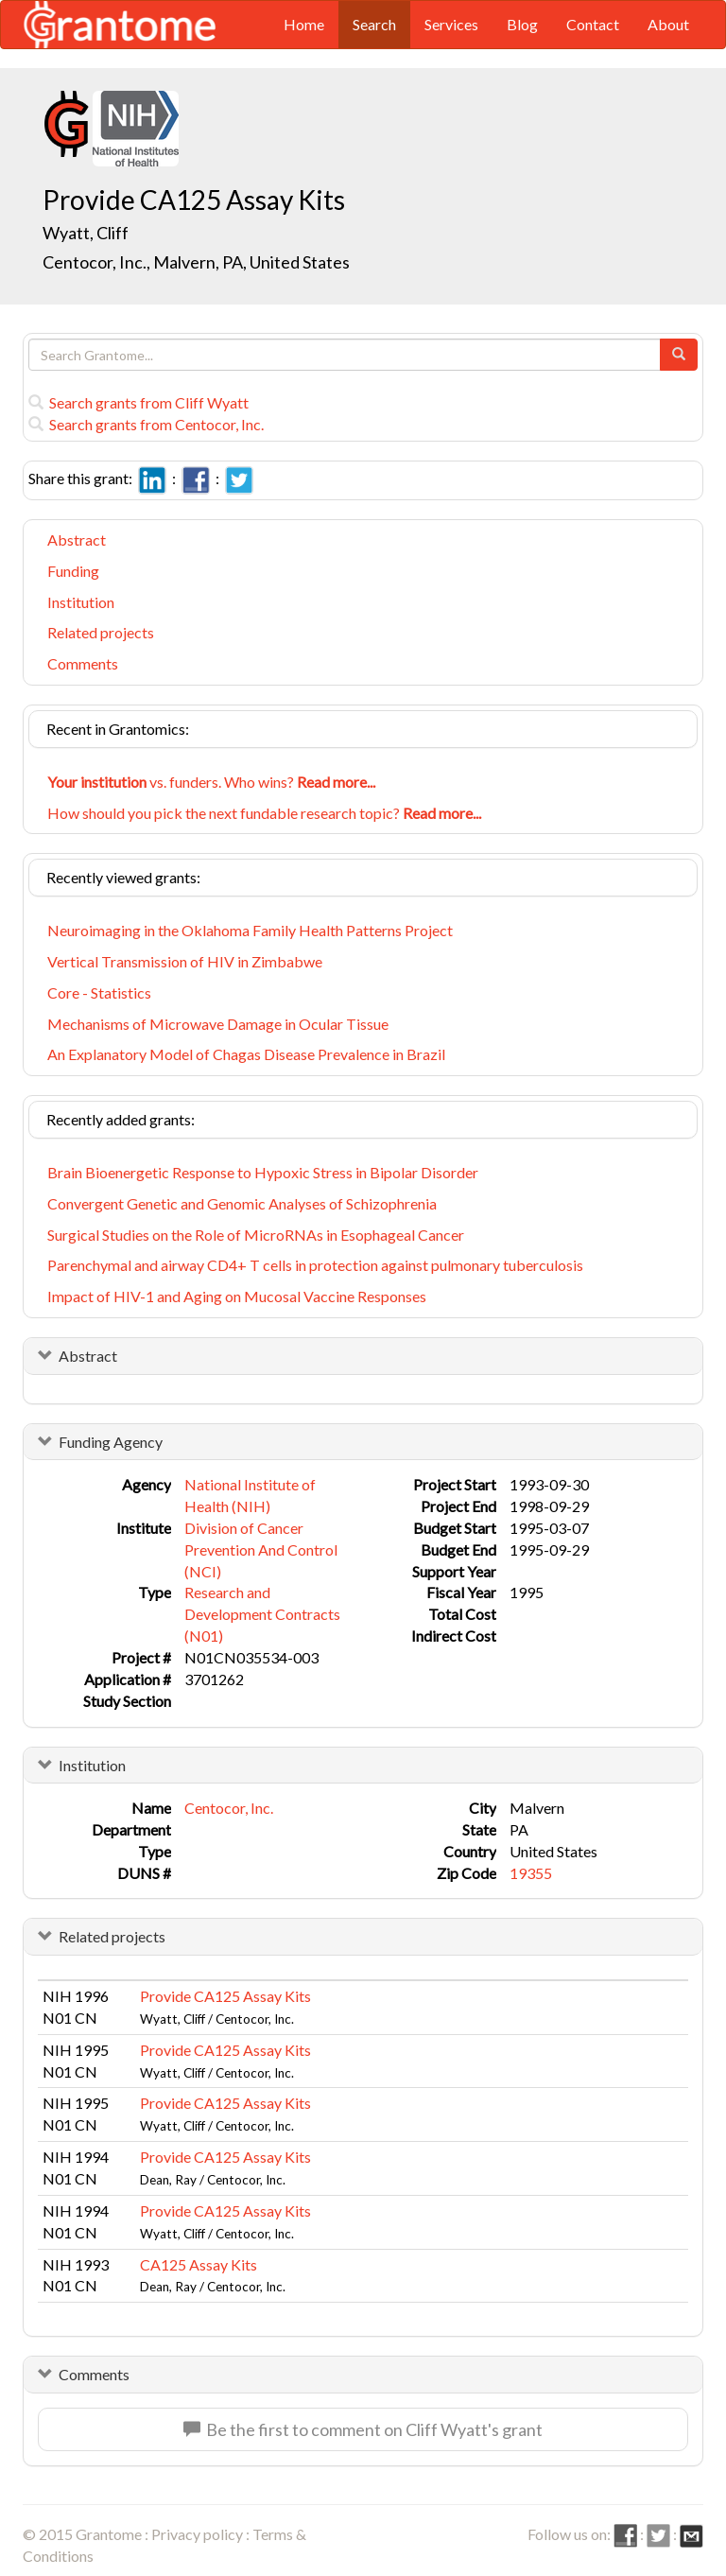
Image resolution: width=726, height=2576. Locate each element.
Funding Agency (111, 1442)
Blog (522, 24)
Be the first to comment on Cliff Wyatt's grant (363, 2429)
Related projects (100, 632)
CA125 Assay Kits (198, 2264)
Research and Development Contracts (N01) (262, 1614)
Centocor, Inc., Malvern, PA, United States (196, 262)
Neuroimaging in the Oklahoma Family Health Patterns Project (250, 930)
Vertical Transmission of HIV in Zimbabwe (184, 961)
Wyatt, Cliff (87, 232)
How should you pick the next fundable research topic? (264, 813)
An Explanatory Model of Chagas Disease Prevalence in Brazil (246, 1054)
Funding (73, 571)
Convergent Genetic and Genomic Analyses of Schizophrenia (242, 1203)
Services (451, 24)
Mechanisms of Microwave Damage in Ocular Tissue (218, 1024)
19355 (531, 1873)
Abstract (76, 539)
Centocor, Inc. (228, 1808)
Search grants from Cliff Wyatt (138, 402)
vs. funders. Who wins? (211, 782)
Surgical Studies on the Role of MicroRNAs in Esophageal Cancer (255, 1235)
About (668, 24)
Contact (592, 24)
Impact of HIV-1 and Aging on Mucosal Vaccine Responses (236, 1296)
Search (374, 24)
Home (304, 24)
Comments (82, 663)
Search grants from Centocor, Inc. (146, 424)
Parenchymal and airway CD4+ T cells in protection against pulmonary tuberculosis (315, 1265)
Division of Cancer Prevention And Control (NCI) (260, 1549)
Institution (80, 602)
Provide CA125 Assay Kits (225, 1996)
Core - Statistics (99, 992)
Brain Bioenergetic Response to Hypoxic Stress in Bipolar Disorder (262, 1172)
